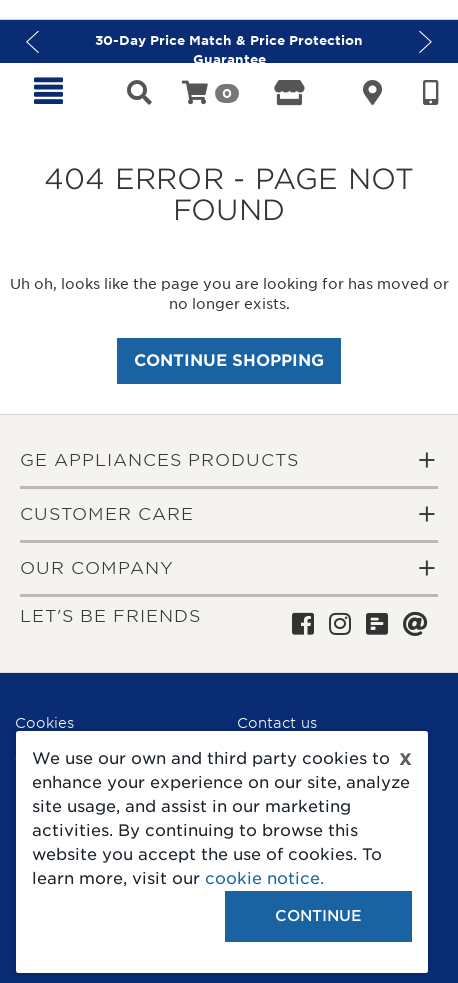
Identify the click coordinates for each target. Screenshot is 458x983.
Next (425, 41)
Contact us (277, 723)
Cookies (44, 723)
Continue (318, 916)
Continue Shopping (229, 360)
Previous (32, 41)
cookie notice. (264, 878)
